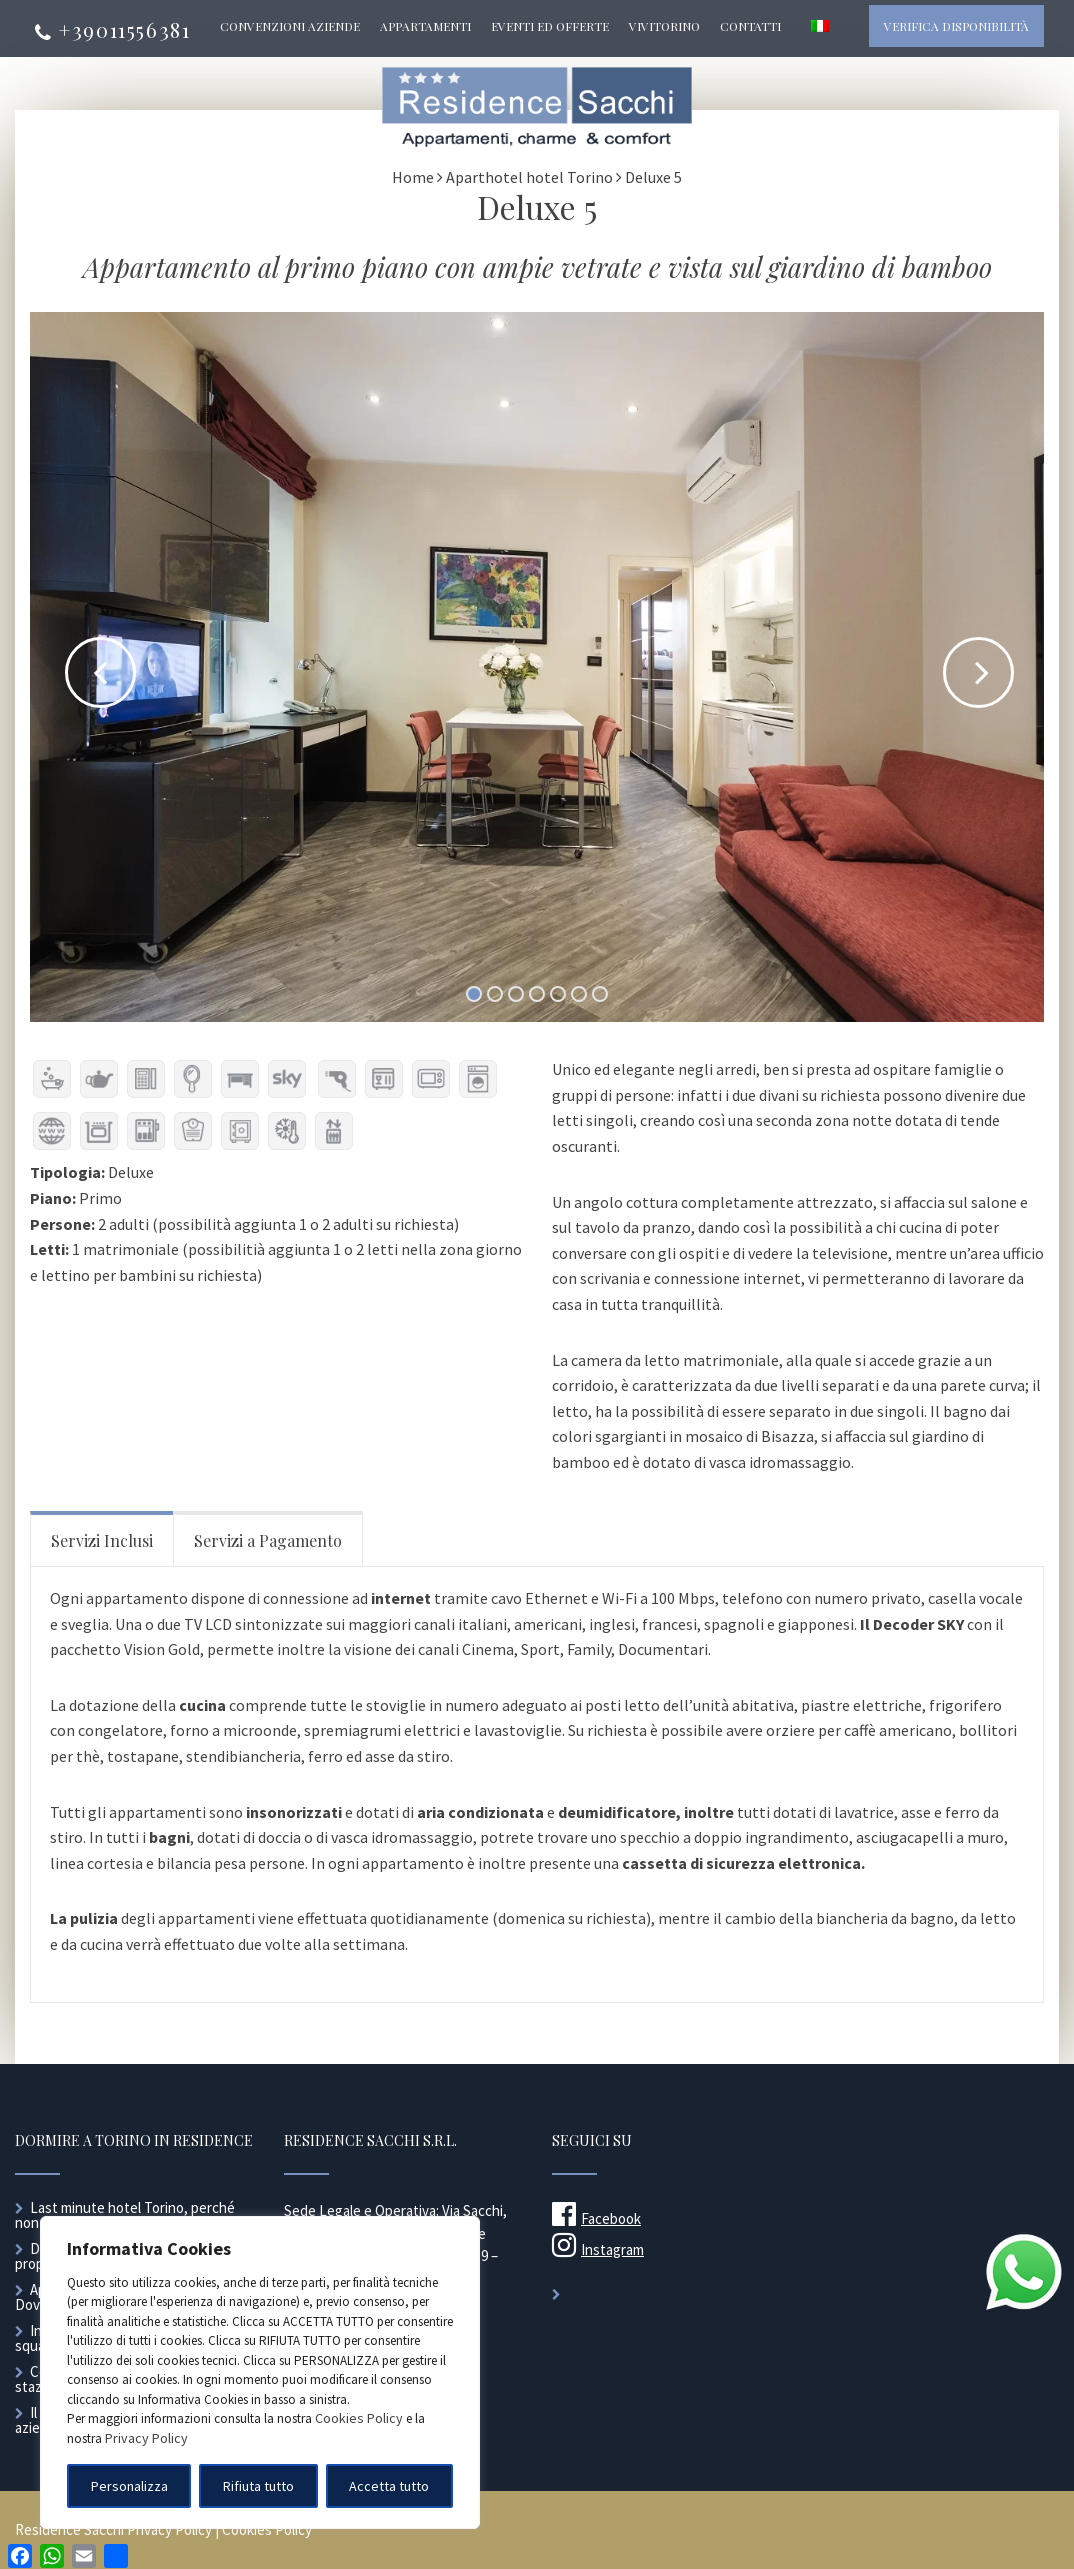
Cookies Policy (359, 2418)
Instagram (598, 2249)
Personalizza (129, 2486)
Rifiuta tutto (258, 2486)
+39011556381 (112, 29)
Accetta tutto (389, 2486)
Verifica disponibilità (956, 26)
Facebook (596, 2218)
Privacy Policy (146, 2438)
